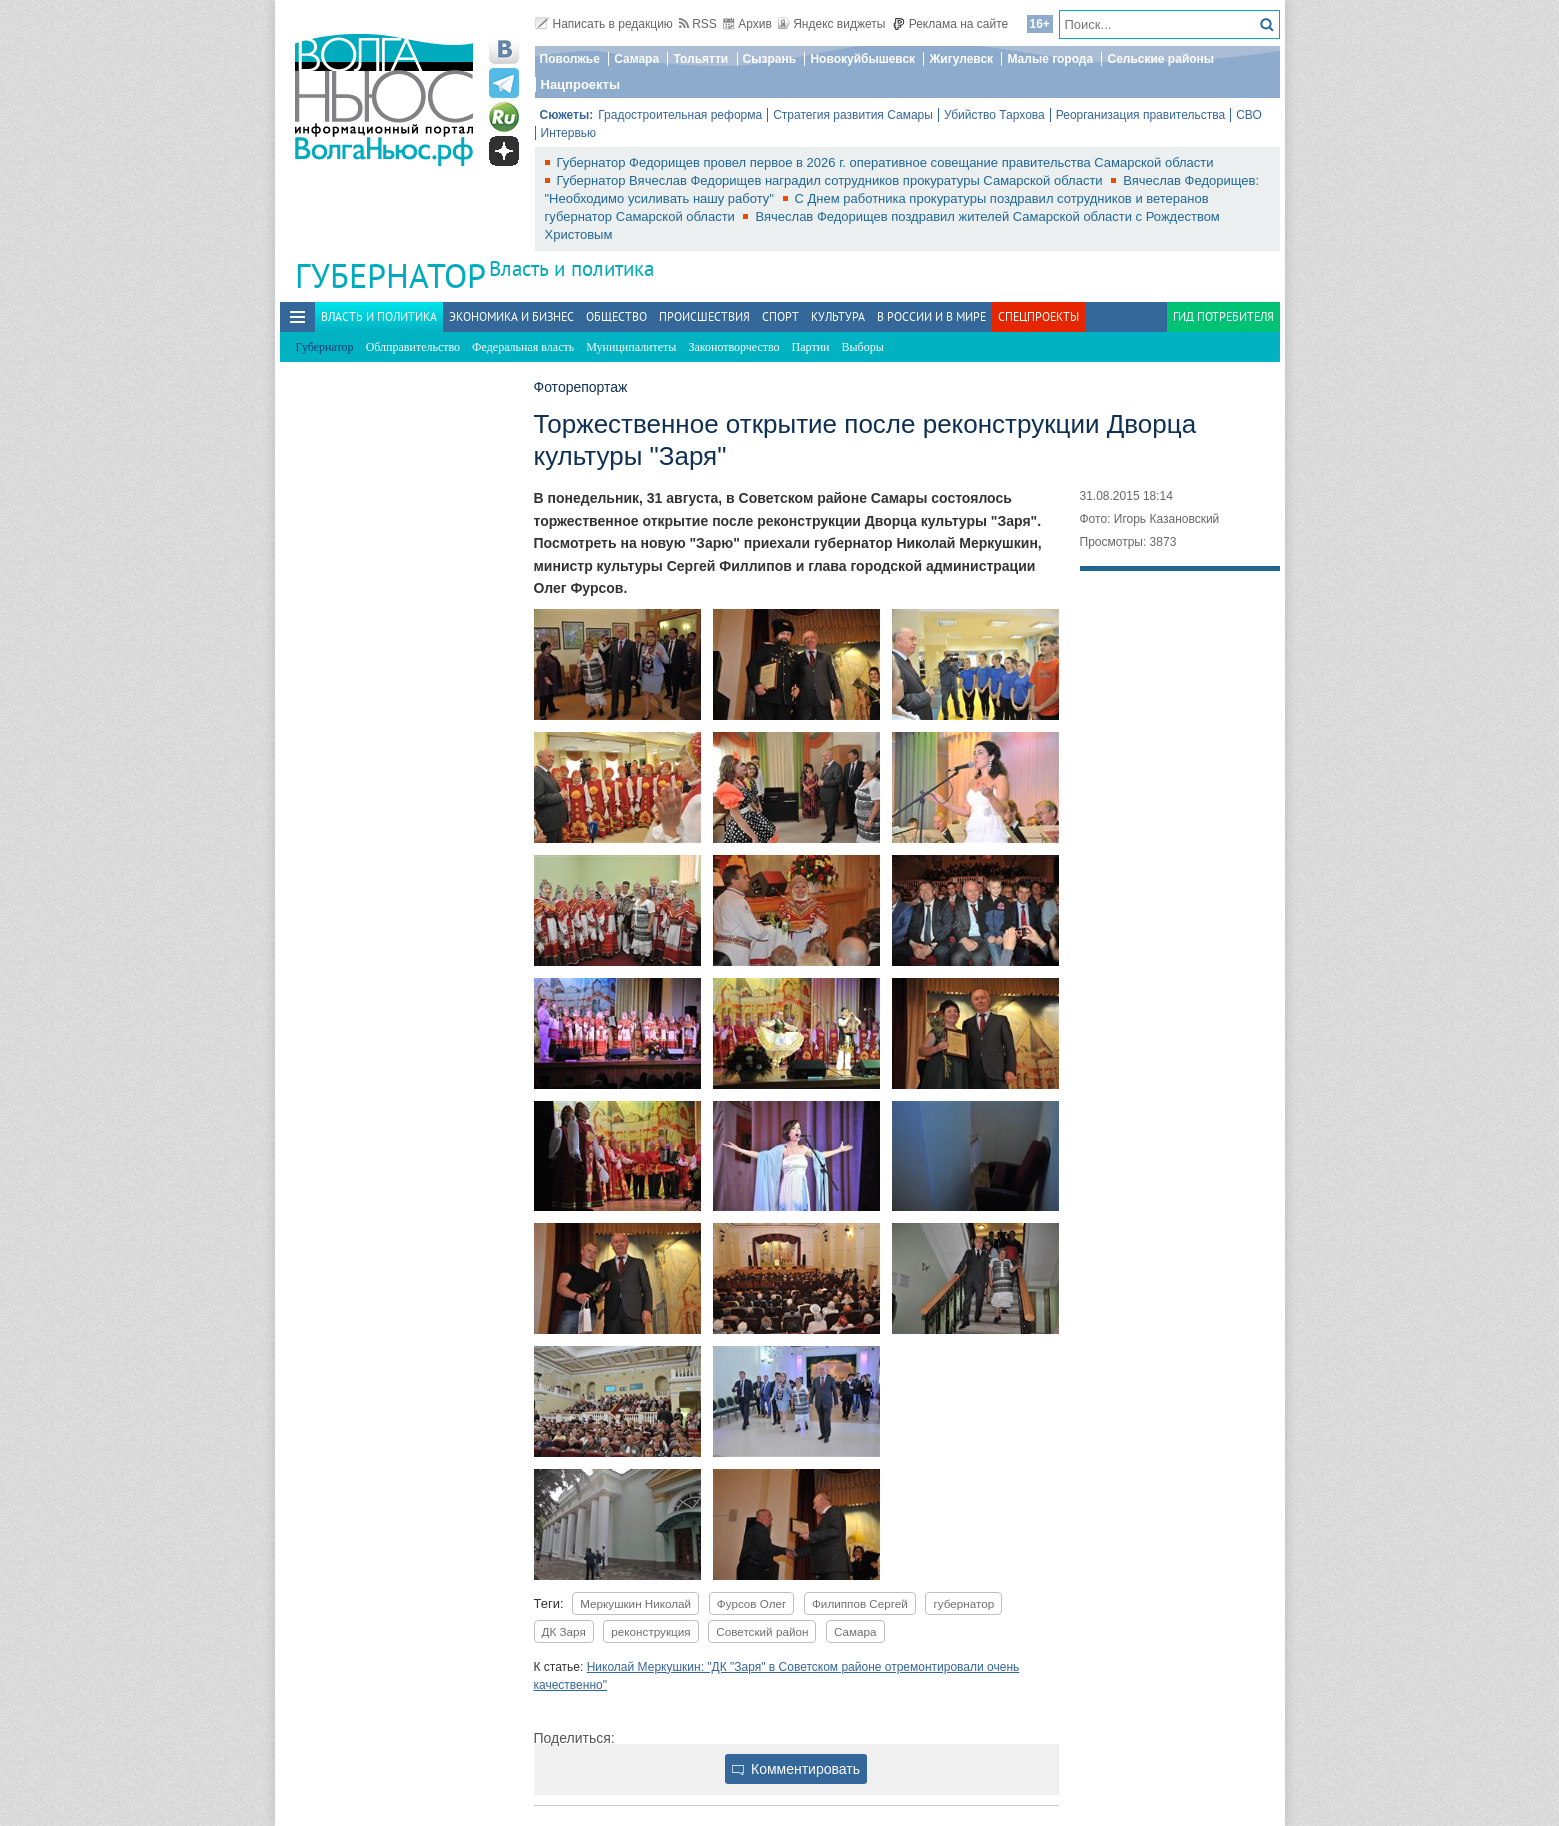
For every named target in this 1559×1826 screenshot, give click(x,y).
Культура (838, 316)
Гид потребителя (1223, 316)
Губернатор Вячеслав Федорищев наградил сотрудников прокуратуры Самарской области (832, 180)
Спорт (780, 316)
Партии (811, 347)
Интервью (569, 133)
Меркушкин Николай (635, 1603)
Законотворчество (733, 347)
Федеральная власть (523, 347)
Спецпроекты (1038, 316)
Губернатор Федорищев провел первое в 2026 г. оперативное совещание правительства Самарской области (885, 162)
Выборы (863, 347)
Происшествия (704, 316)
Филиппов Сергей (860, 1603)
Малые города (1050, 59)
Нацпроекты (581, 84)
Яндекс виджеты (831, 24)
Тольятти (700, 59)
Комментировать (796, 1769)
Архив (747, 24)
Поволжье (570, 59)
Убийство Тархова (994, 115)
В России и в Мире (931, 316)
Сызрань (770, 59)
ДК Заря (564, 1631)
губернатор (963, 1603)
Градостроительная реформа (680, 115)
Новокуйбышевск (862, 59)
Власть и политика (571, 268)
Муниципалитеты (631, 347)
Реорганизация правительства (1140, 115)
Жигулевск (961, 59)
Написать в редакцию (604, 24)
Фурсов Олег (752, 1603)
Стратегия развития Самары (853, 115)
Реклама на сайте (950, 24)
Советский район (762, 1631)
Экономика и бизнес (511, 316)
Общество (616, 316)
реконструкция (650, 1631)
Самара (636, 59)
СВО (1249, 115)
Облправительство (413, 347)
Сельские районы (1160, 59)
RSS (698, 24)
